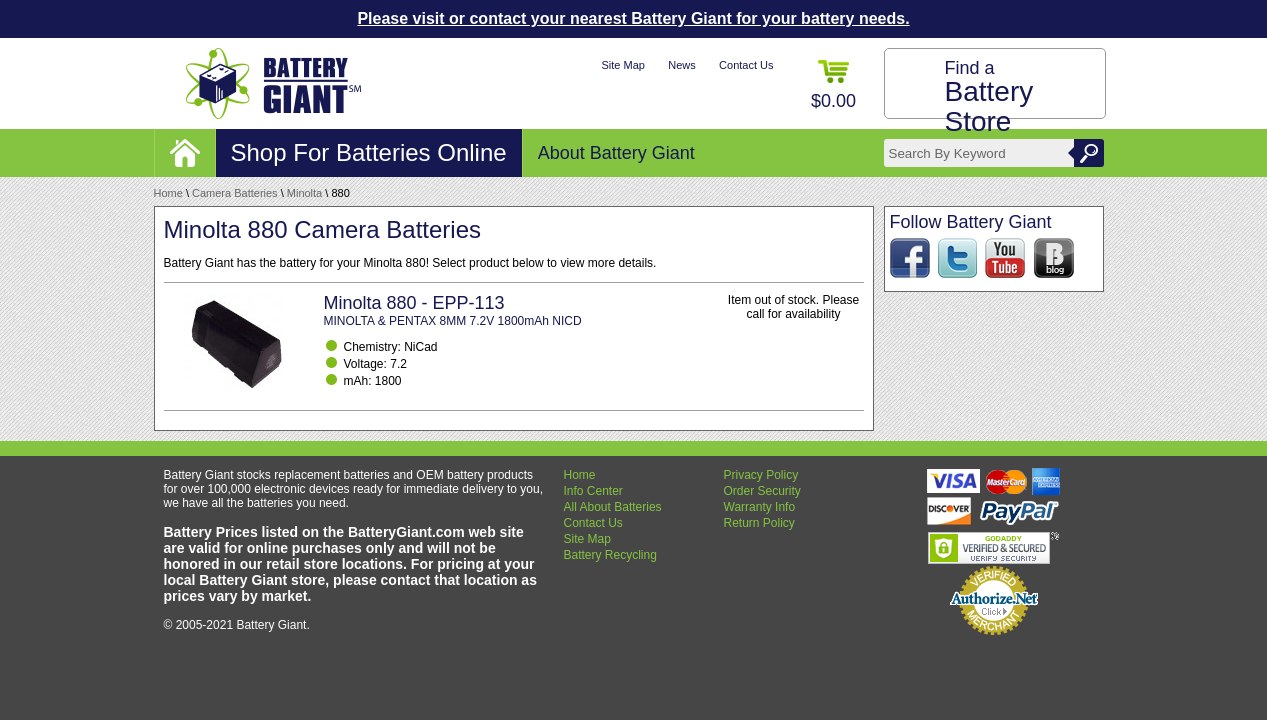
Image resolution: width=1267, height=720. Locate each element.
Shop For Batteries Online (369, 152)
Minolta (304, 193)
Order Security (762, 491)
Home (168, 193)
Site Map (622, 65)
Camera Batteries (235, 193)
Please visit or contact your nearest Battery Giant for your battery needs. (633, 18)
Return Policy (759, 523)
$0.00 (833, 85)
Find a (989, 97)
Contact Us (746, 65)
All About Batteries (613, 507)
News (682, 65)
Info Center (593, 491)
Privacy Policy (761, 475)
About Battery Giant (616, 153)
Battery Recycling (610, 555)
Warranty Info (760, 507)
